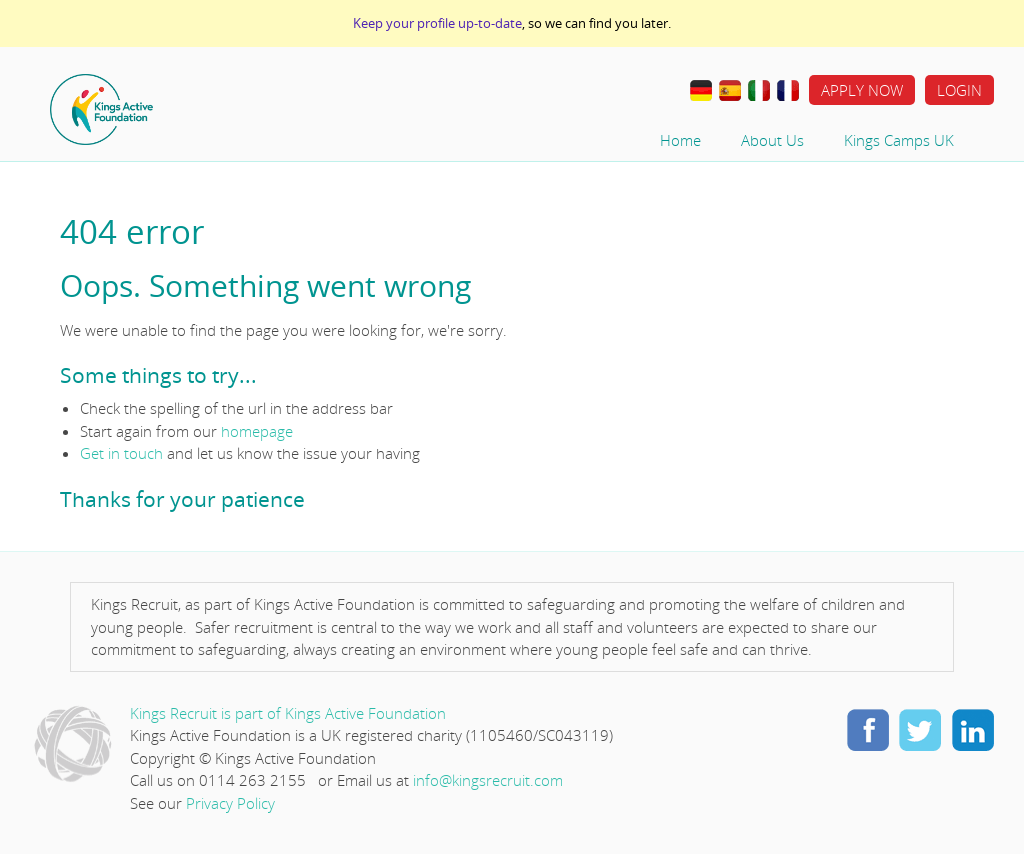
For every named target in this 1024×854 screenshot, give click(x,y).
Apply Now (862, 90)
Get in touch (121, 453)
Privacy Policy (230, 803)
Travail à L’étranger (788, 91)
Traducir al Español (730, 91)
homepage (257, 431)
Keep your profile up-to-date (437, 23)
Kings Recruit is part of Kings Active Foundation (288, 713)
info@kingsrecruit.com (488, 780)
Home (165, 109)
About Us (772, 140)
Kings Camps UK (899, 140)
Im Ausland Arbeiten (701, 91)
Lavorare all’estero (759, 91)
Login (959, 90)
